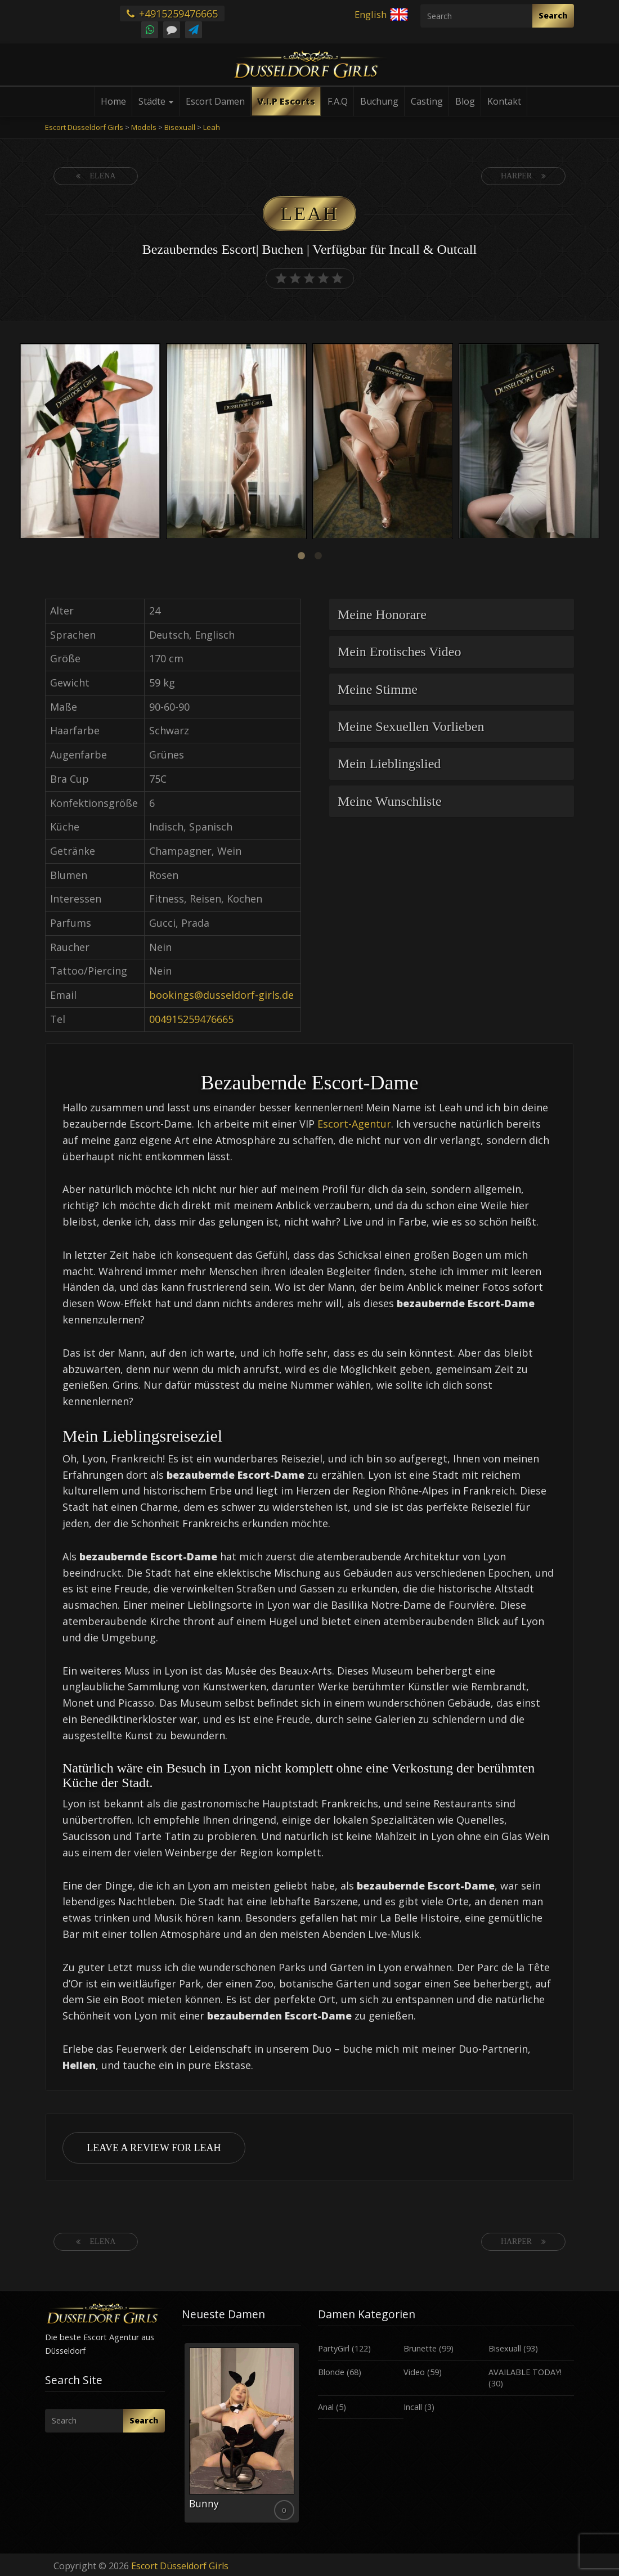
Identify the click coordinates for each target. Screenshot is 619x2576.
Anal (326, 2407)
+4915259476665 (172, 13)
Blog (465, 101)
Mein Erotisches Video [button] (399, 651)
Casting (427, 101)
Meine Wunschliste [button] (390, 801)
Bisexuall (504, 2348)
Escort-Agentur (354, 1123)
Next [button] (602, 442)
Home (113, 101)
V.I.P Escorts (286, 101)
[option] (90, 442)
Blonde (331, 2372)
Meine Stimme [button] (378, 689)
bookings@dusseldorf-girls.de (221, 995)
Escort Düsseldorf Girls (179, 2566)
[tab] (451, 614)
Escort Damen (215, 101)
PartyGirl (333, 2348)
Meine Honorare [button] (382, 614)
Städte (155, 101)
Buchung (379, 101)
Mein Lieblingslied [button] (389, 763)
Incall (412, 2407)
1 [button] (301, 556)
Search (553, 15)
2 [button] (318, 556)
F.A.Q (338, 101)
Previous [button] (17, 442)
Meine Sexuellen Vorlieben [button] (411, 726)
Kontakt (504, 101)
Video (414, 2372)
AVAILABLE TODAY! (525, 2372)
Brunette (420, 2348)
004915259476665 (191, 1019)
